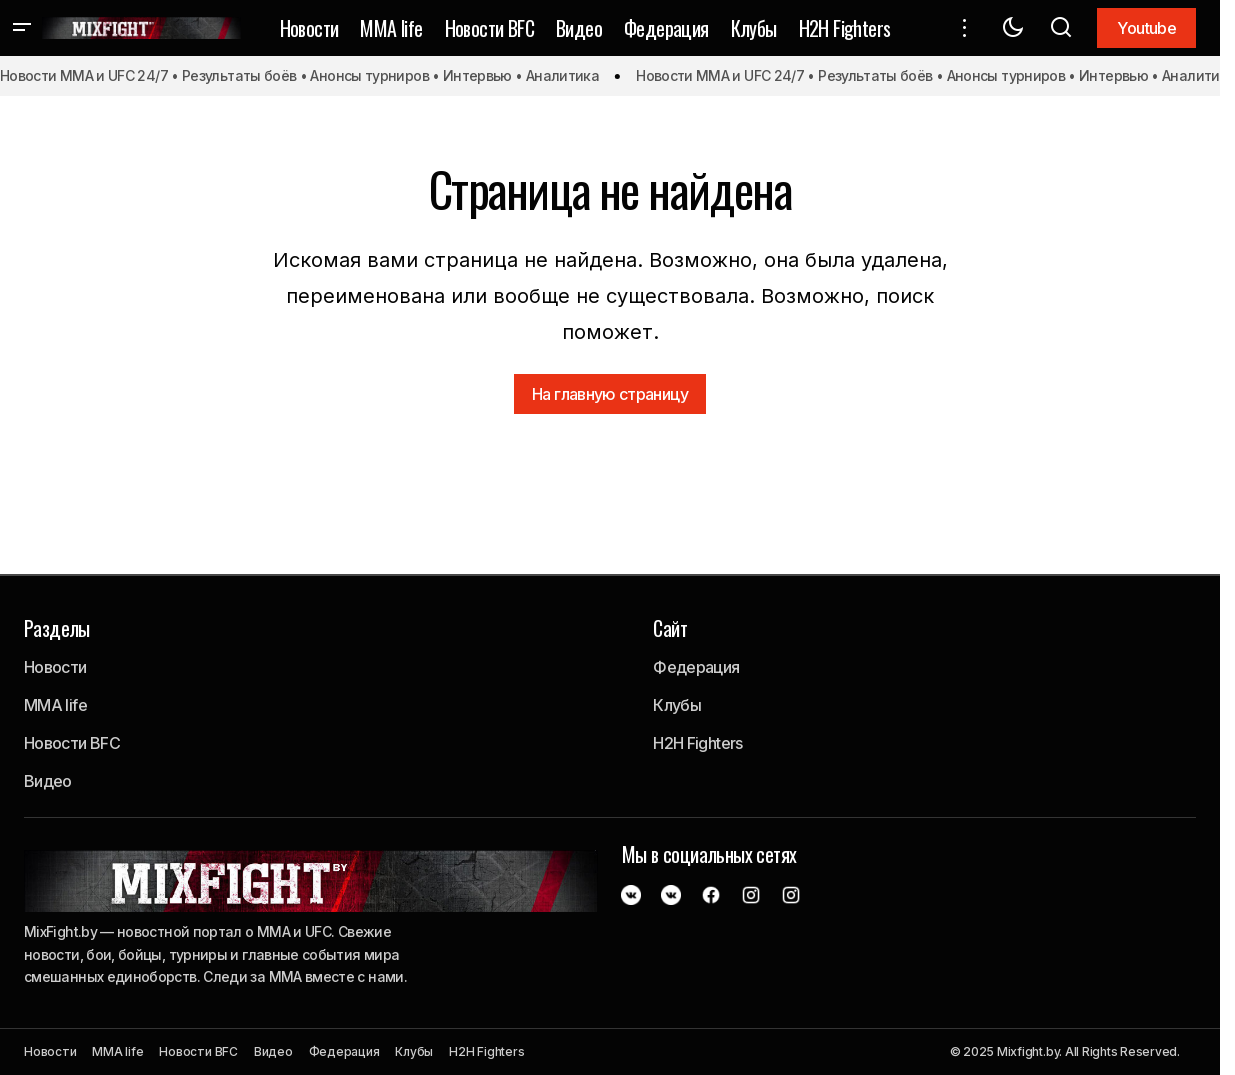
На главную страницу (610, 394)
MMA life (55, 705)
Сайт (670, 628)
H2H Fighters (697, 743)
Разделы (57, 628)
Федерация (696, 667)
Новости (55, 667)
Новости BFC (72, 743)
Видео (48, 781)
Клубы (677, 705)
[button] (22, 28)
